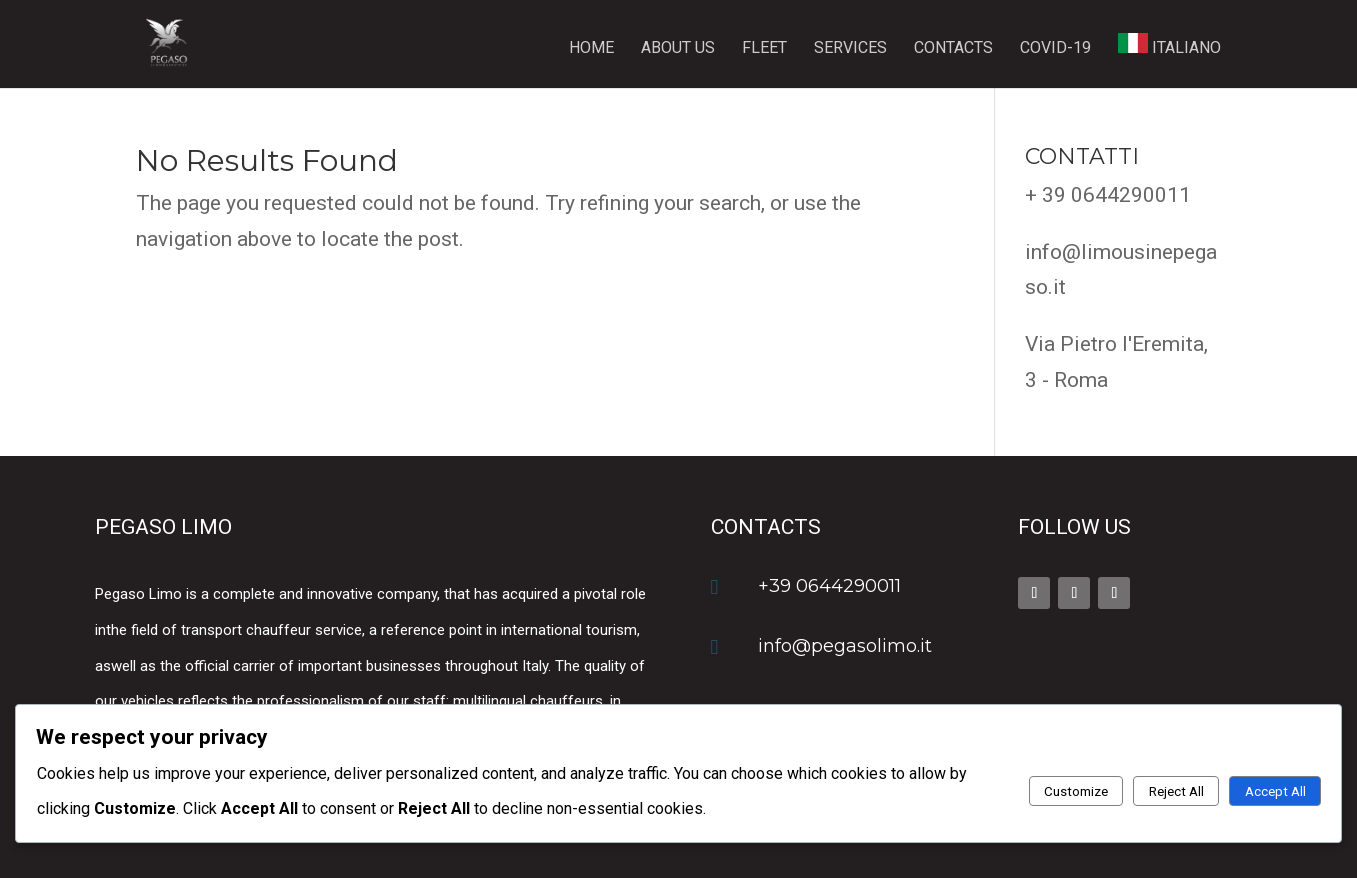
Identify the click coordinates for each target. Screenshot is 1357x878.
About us (678, 49)
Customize (1076, 791)
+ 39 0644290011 (1108, 195)
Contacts (953, 49)
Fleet (764, 49)
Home (591, 49)
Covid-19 (1055, 49)
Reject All (1176, 791)
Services (850, 49)
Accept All (1275, 791)
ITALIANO (1169, 45)
